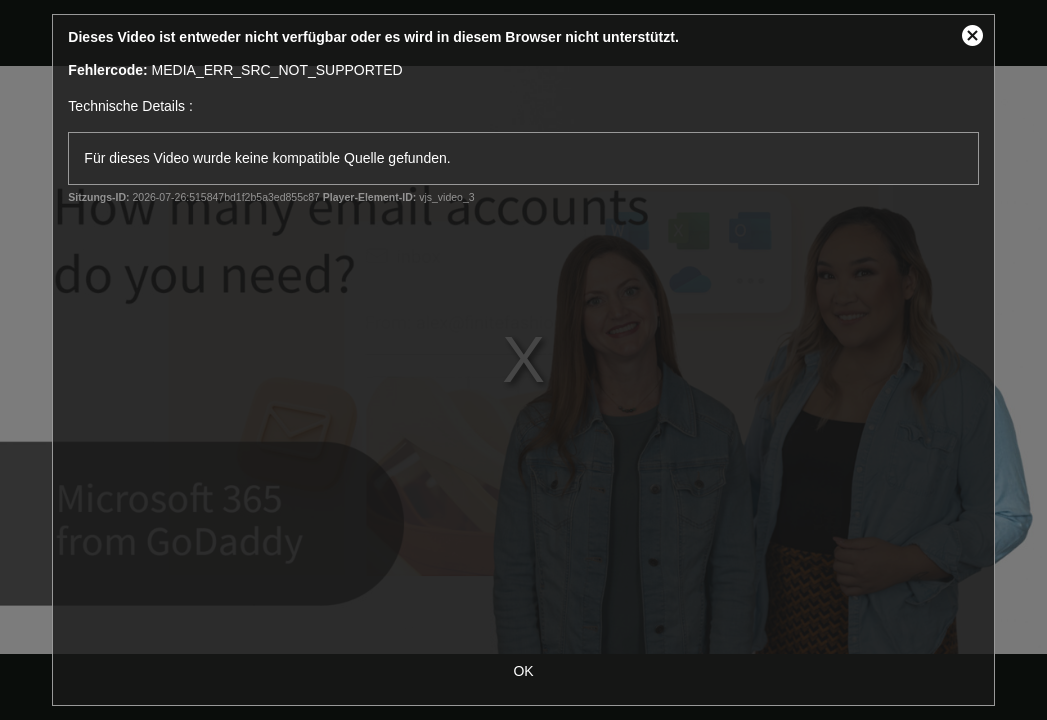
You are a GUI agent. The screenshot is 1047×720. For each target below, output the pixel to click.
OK (523, 671)
